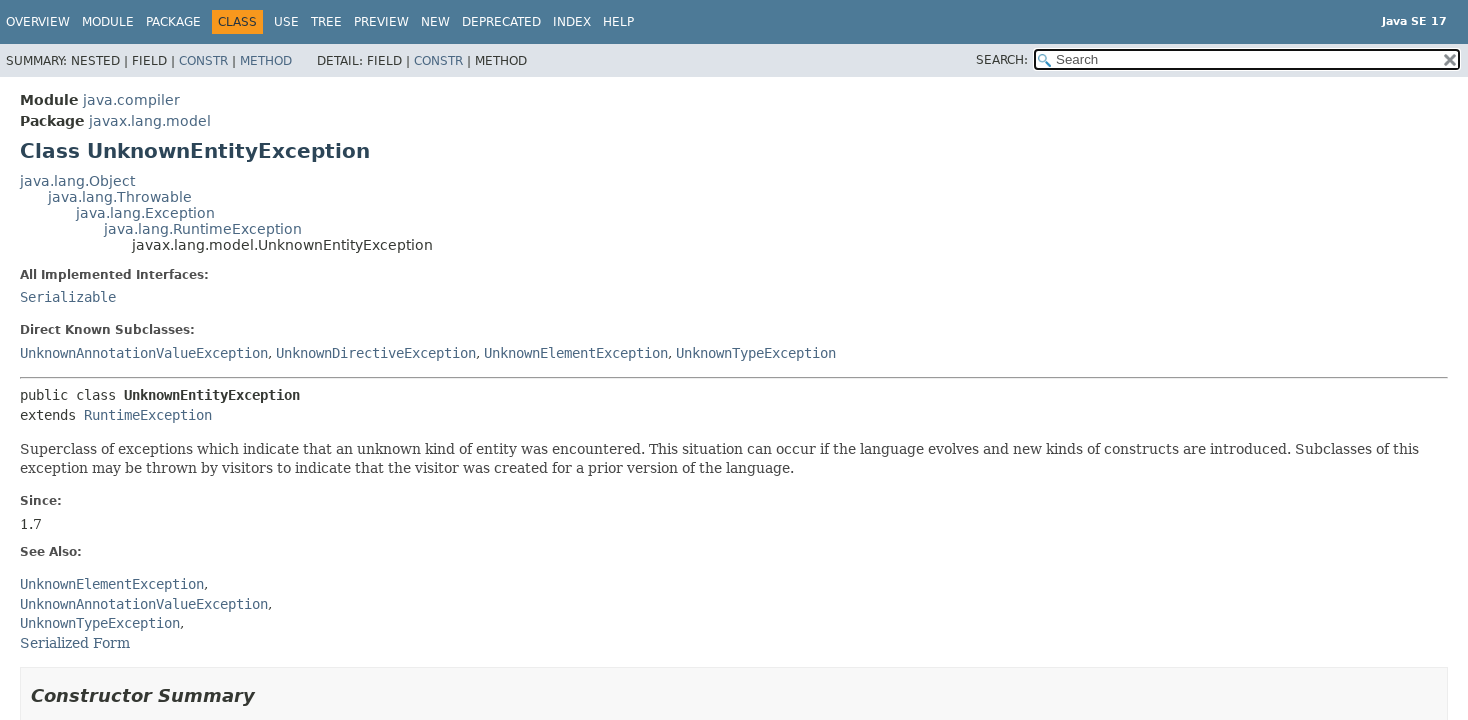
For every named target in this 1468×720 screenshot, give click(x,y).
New (435, 22)
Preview (381, 22)
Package (173, 22)
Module (108, 22)
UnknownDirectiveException (376, 353)
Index (572, 22)
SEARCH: (1002, 60)
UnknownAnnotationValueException (144, 353)
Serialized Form (75, 643)
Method (266, 61)
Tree (326, 22)
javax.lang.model (150, 121)
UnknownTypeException (756, 353)
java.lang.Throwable (120, 197)
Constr (203, 61)
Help (618, 22)
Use (286, 22)
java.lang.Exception (145, 213)
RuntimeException (148, 415)
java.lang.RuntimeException (203, 229)
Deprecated (501, 22)
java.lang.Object (77, 181)
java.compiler (131, 100)
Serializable (68, 297)
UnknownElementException (576, 353)
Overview (38, 22)
